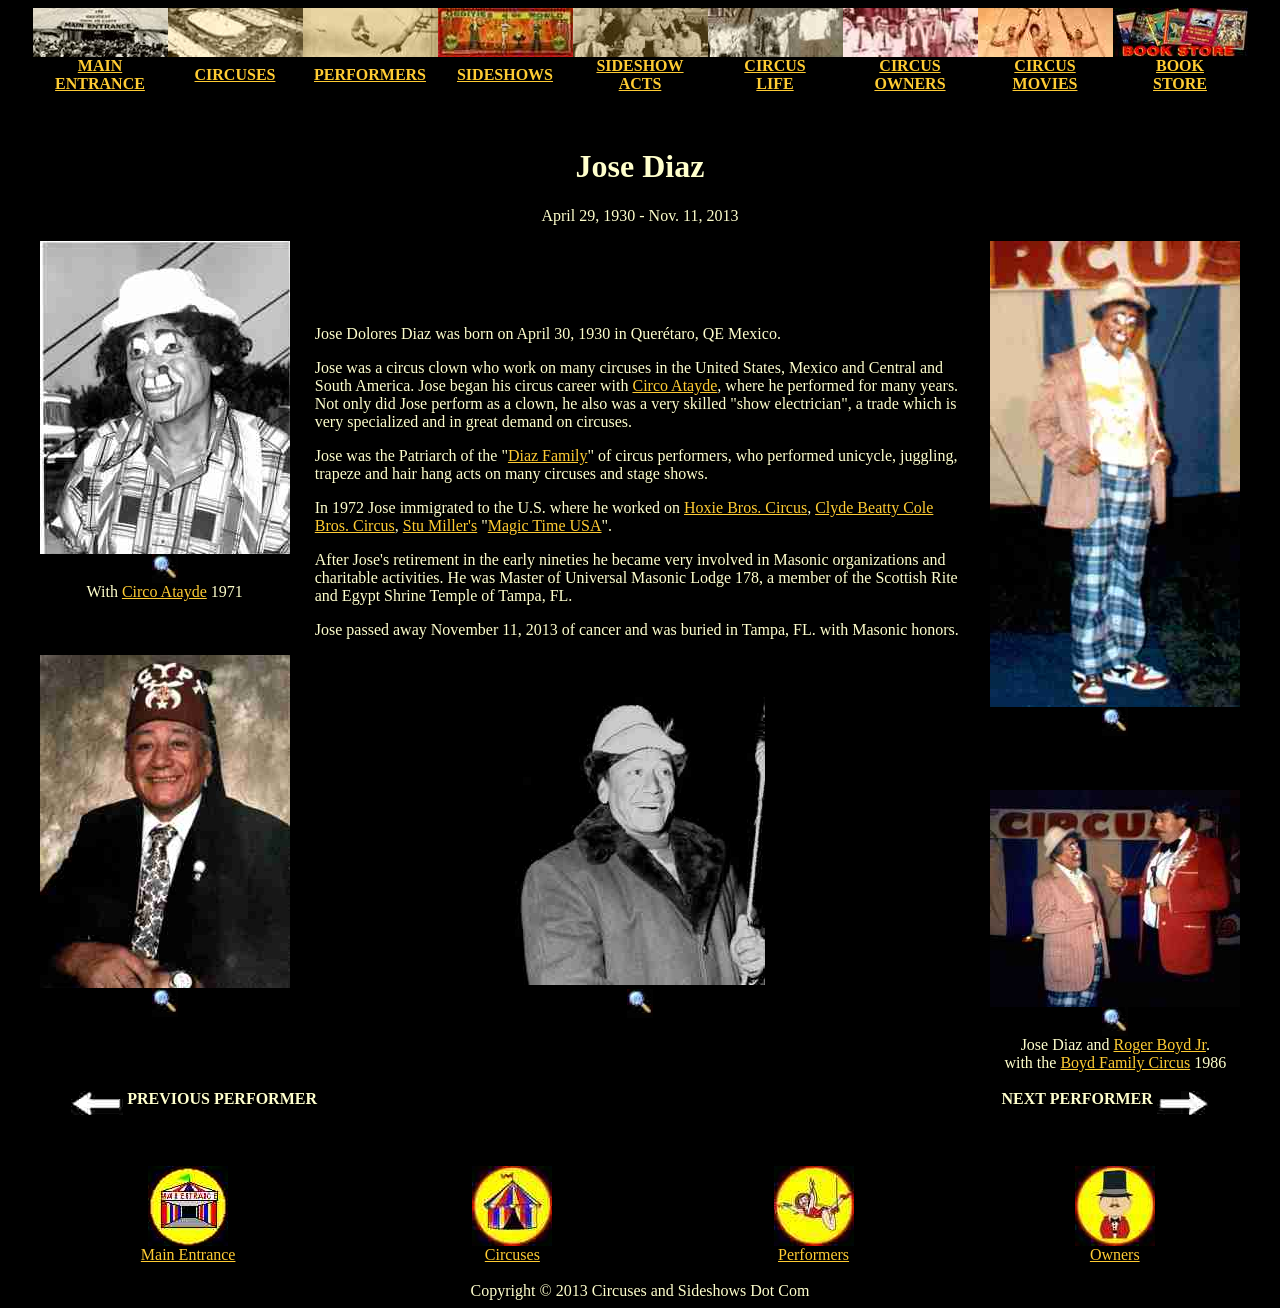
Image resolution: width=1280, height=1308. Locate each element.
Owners (1115, 1254)
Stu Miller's (440, 525)
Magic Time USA (545, 525)
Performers (813, 1254)
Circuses (512, 1254)
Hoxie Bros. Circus (745, 507)
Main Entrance (188, 1254)
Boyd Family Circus (1125, 1062)
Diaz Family (548, 455)
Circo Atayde (164, 591)
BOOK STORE (1180, 74)
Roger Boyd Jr (1160, 1044)
